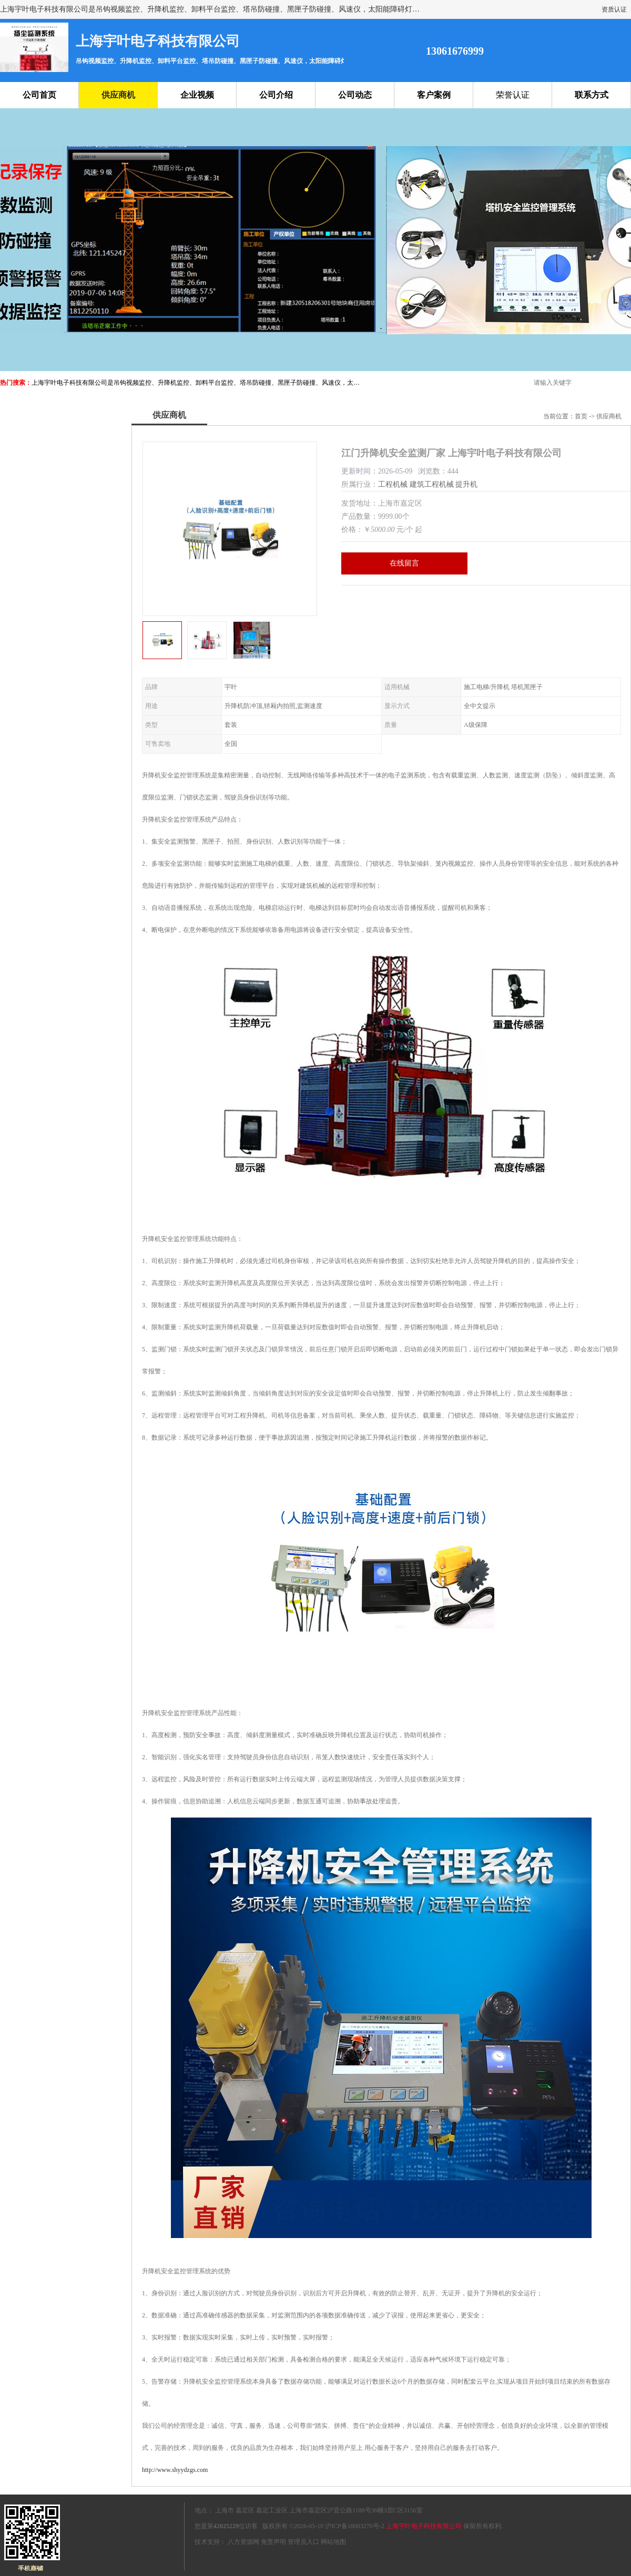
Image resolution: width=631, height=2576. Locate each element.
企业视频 (197, 94)
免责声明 (273, 2542)
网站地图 (333, 2542)
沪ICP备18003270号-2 (354, 2526)
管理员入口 (303, 2542)
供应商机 (118, 94)
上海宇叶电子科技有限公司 (424, 2526)
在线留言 (404, 563)
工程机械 (393, 484)
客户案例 (434, 94)
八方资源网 (243, 2542)
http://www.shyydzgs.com (175, 2470)
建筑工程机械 (432, 484)
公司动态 (355, 94)
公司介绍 (276, 94)
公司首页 (39, 94)
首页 (581, 416)
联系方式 (591, 94)
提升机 (466, 484)
